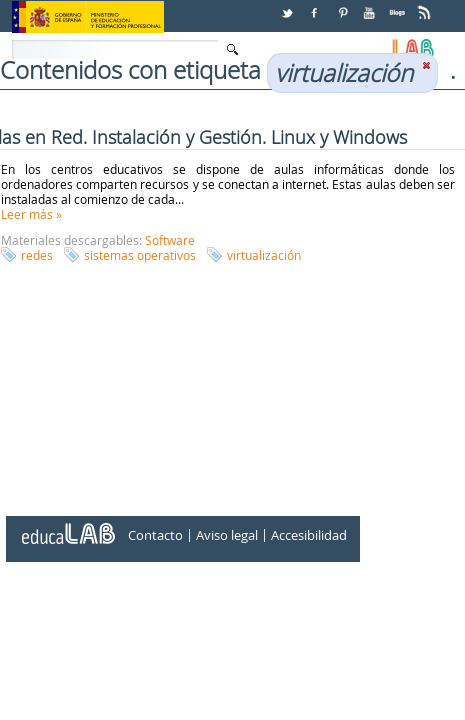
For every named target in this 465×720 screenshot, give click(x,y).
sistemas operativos (140, 255)
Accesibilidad (309, 535)
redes (37, 255)
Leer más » (31, 214)
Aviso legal (227, 535)
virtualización (264, 255)
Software (170, 240)
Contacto (155, 535)
